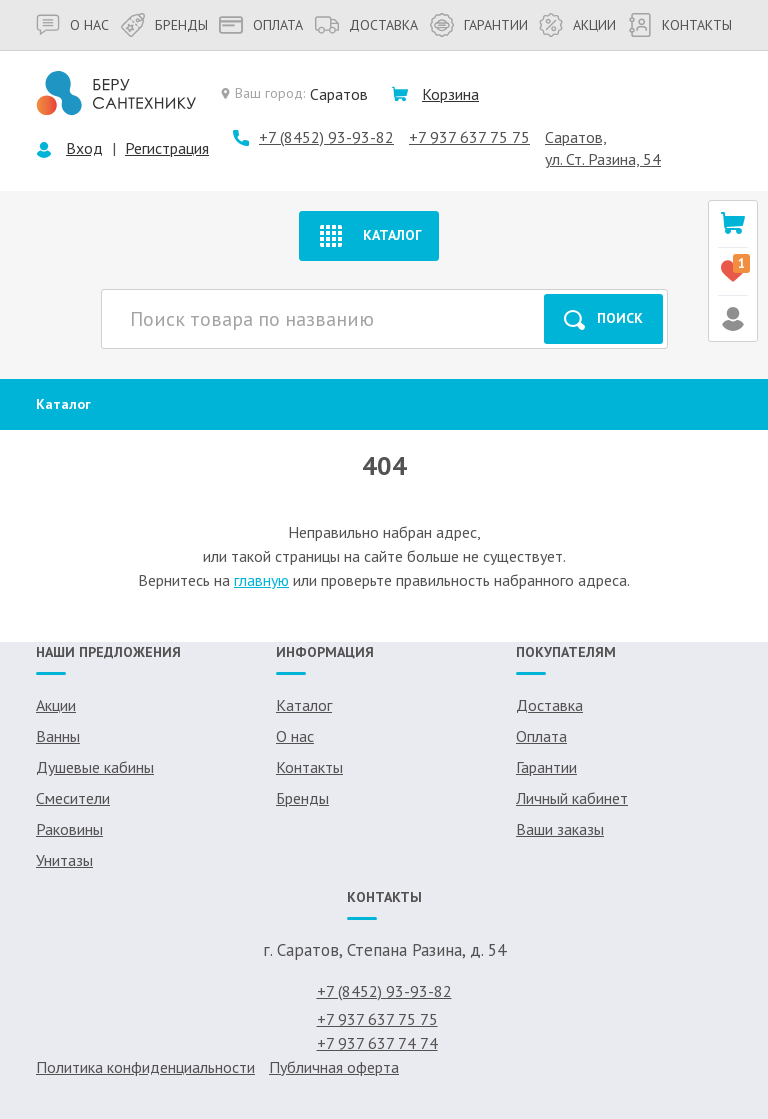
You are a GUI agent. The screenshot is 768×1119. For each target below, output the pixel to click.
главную (261, 580)
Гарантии (479, 25)
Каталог (368, 236)
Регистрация (167, 148)
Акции (577, 25)
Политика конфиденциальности (145, 1067)
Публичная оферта (334, 1067)
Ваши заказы (560, 829)
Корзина (450, 94)
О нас (72, 25)
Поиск (603, 319)
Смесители (73, 798)
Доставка (366, 25)
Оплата (261, 25)
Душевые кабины (95, 767)
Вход (84, 148)
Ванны (58, 736)
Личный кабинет (572, 798)
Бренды (164, 25)
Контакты (680, 25)
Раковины (69, 829)
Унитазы (64, 860)
